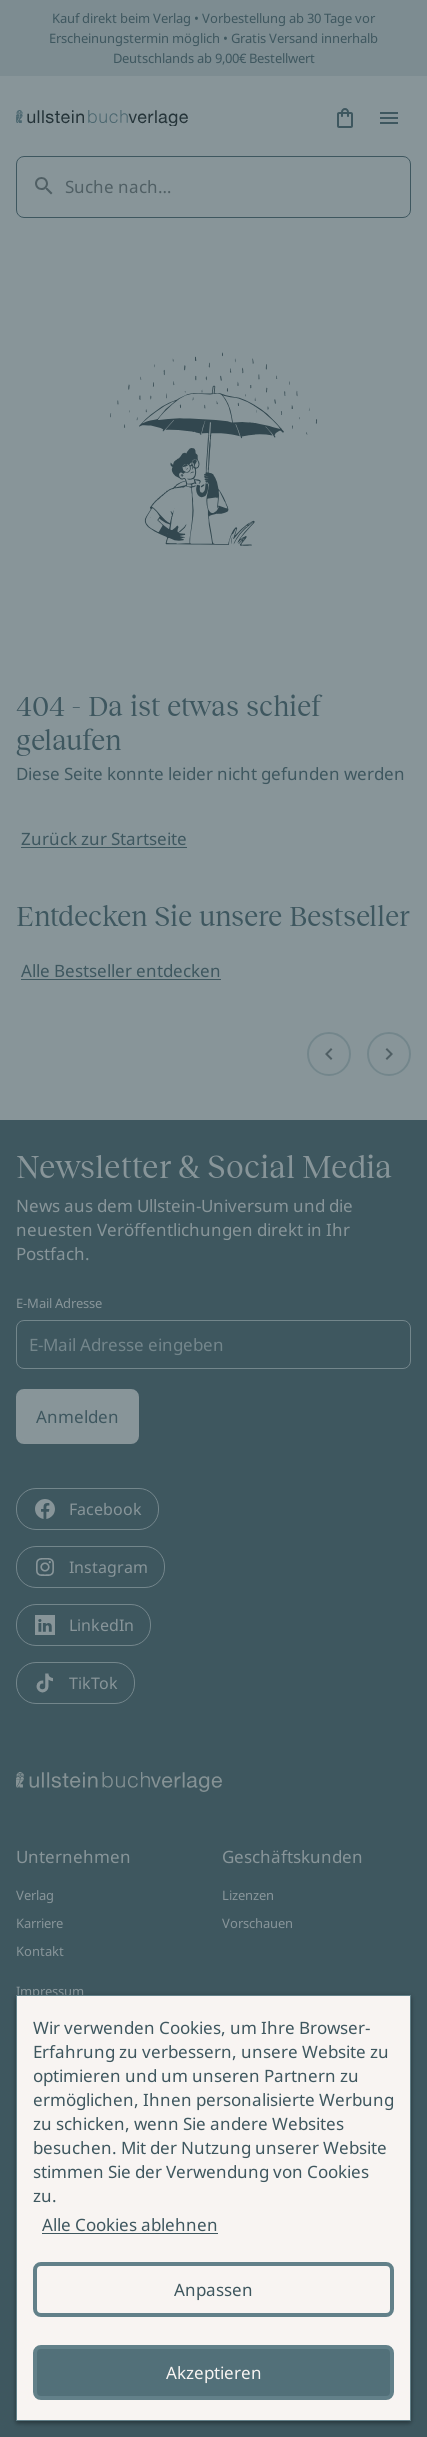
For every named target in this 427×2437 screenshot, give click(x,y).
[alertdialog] (213, 2208)
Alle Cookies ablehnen (130, 2224)
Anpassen (213, 2289)
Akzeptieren (214, 2372)
